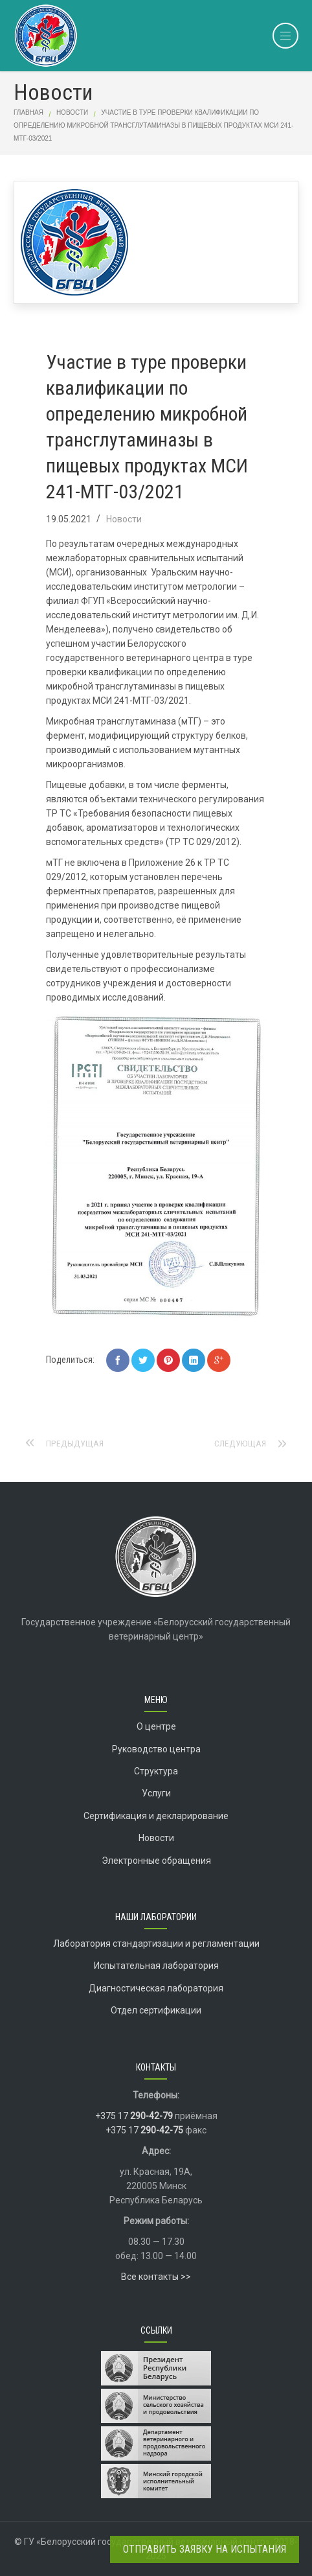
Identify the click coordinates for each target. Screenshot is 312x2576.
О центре (156, 1726)
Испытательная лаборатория (156, 1965)
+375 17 (134, 2116)
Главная (28, 112)
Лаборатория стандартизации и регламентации (156, 1943)
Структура (156, 1771)
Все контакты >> (156, 2276)
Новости (72, 112)
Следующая (240, 1443)
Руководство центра (156, 1749)
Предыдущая (75, 1443)
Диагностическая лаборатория (156, 1988)
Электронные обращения (156, 1860)
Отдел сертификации (156, 2010)
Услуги (156, 1793)
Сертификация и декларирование (156, 1816)
